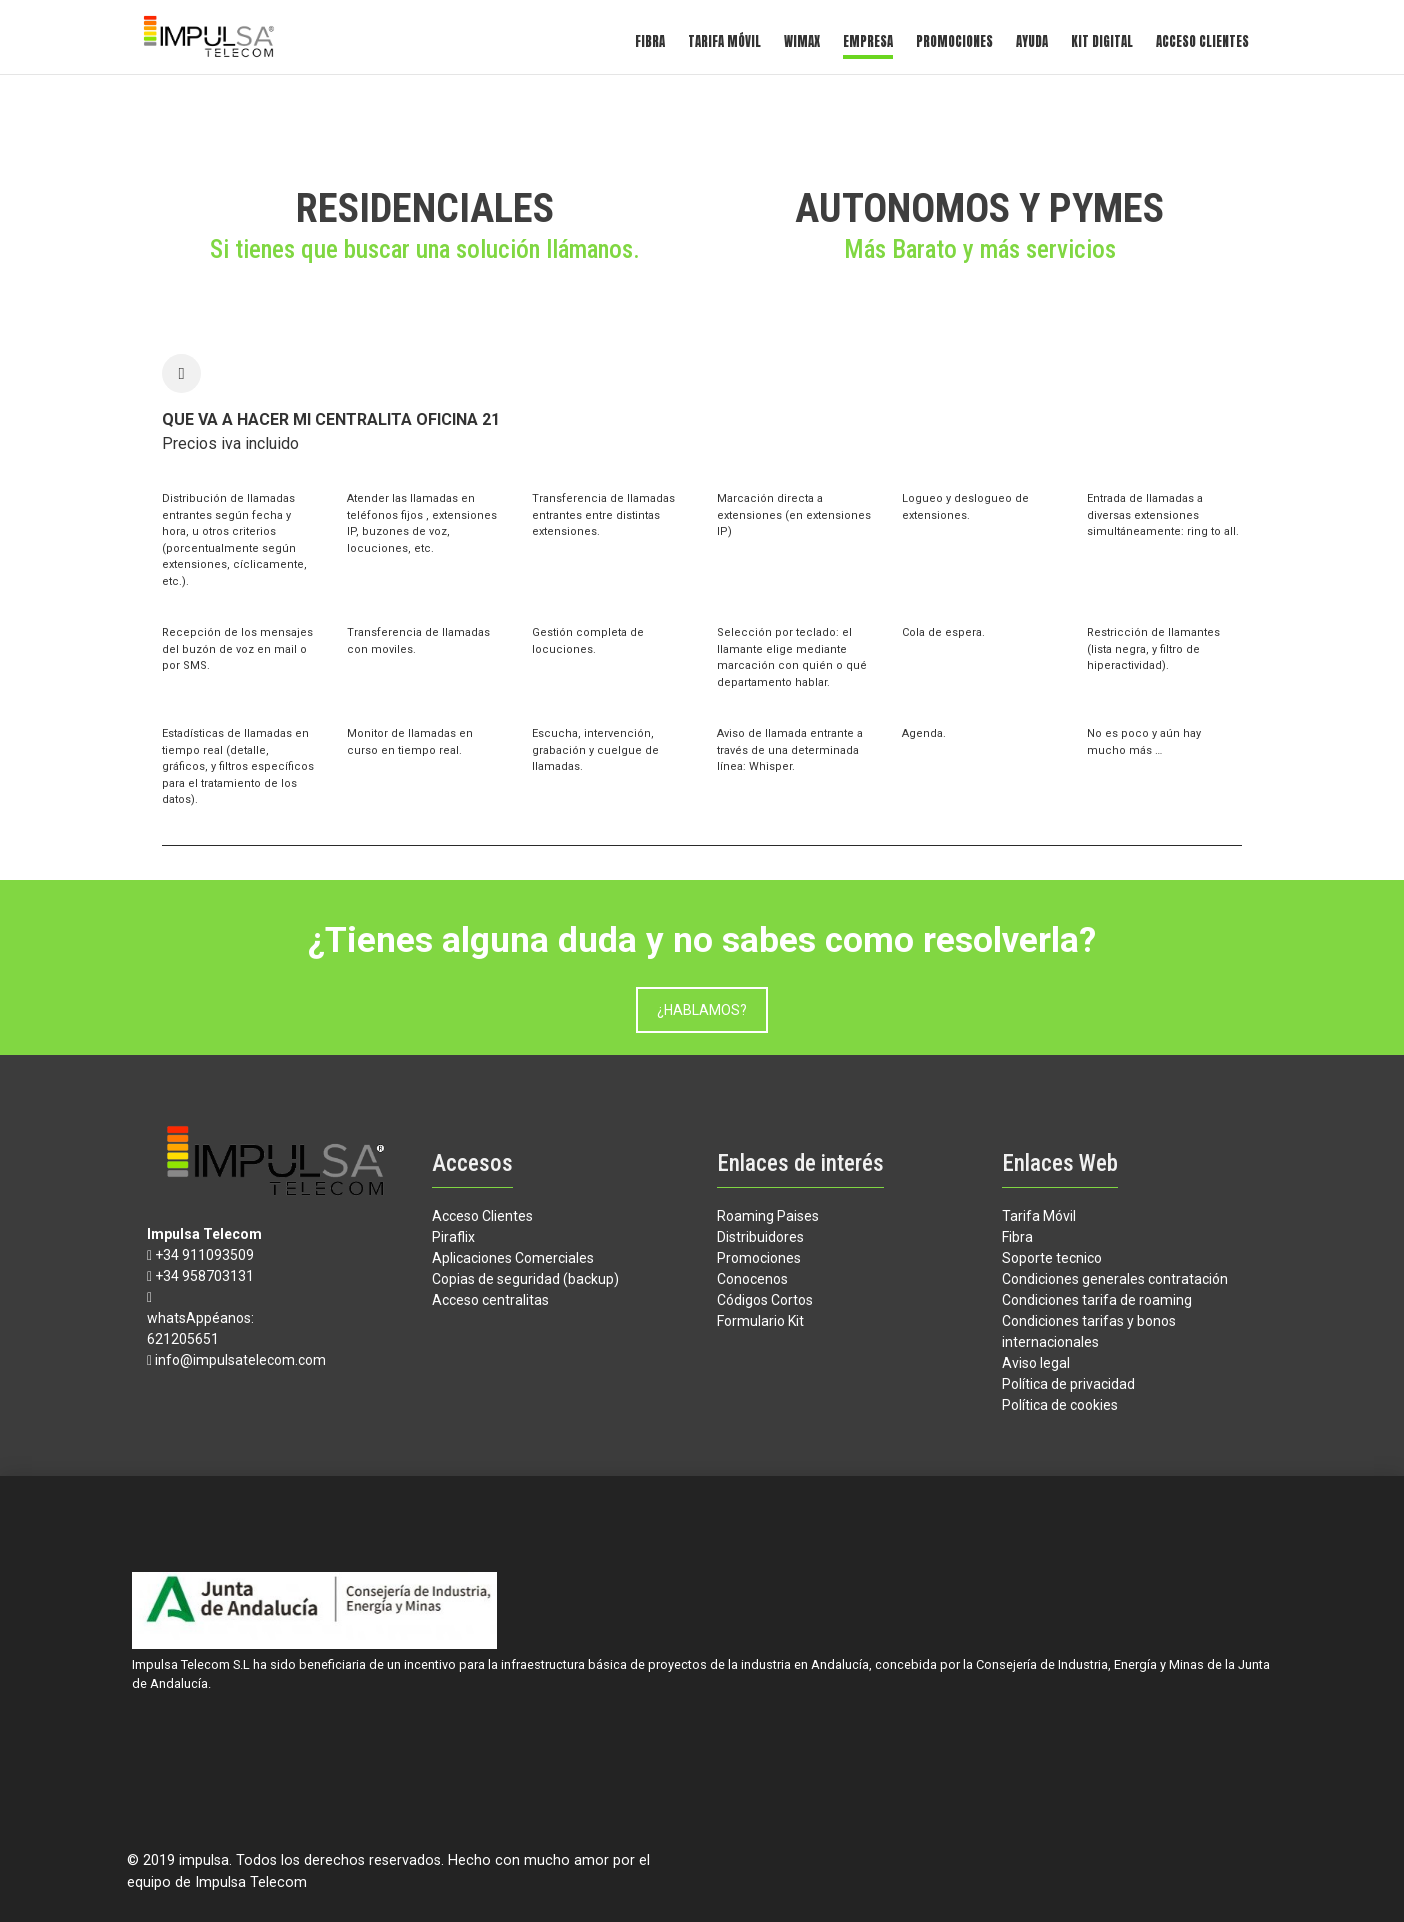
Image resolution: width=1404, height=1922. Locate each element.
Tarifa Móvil (724, 41)
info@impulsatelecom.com (240, 1360)
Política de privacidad (1068, 1384)
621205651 (183, 1339)
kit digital (1102, 41)
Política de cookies (1060, 1405)
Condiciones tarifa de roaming (1097, 1300)
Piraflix (453, 1237)
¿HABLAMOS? (702, 1010)
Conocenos (752, 1279)
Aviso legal (1036, 1363)
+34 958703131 (204, 1276)
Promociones (954, 41)
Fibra (650, 41)
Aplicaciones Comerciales (513, 1258)
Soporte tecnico (1052, 1258)
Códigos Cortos (765, 1300)
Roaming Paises (768, 1216)
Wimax (802, 41)
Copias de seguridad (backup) (525, 1279)
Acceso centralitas (490, 1300)
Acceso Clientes (1202, 41)
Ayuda (1032, 41)
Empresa (868, 41)
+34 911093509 (204, 1255)
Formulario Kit (760, 1321)
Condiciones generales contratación (1115, 1279)
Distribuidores (760, 1237)
